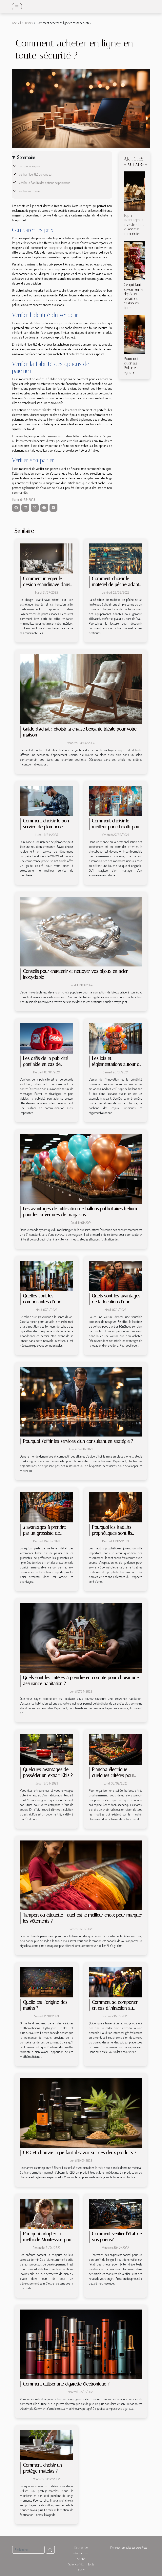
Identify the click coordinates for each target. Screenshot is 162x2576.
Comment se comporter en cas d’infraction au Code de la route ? (114, 2008)
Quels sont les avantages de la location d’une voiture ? (116, 1302)
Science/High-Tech (81, 2564)
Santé (81, 2559)
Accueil (16, 23)
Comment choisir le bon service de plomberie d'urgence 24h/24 (46, 827)
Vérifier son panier (30, 191)
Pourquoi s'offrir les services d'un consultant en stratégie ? (78, 1441)
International (81, 2553)
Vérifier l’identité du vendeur (35, 174)
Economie (81, 2547)
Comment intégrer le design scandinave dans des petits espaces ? (46, 584)
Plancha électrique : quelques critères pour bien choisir (113, 1775)
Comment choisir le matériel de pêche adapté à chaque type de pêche (116, 584)
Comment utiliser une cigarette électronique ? (66, 2384)
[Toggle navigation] (17, 6)
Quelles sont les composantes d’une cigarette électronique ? (45, 1302)
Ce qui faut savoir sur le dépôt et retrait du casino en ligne (133, 296)
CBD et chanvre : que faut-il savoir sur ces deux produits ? (79, 2152)
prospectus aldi (58, 248)
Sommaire (26, 157)
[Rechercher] (28, 2550)
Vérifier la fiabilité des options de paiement (44, 183)
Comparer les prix (29, 166)
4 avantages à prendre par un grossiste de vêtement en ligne (44, 1533)
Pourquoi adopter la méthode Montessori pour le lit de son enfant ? (48, 2239)
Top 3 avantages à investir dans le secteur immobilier (134, 224)
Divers (28, 23)
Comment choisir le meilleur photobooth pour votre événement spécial (116, 827)
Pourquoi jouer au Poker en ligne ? (131, 365)
